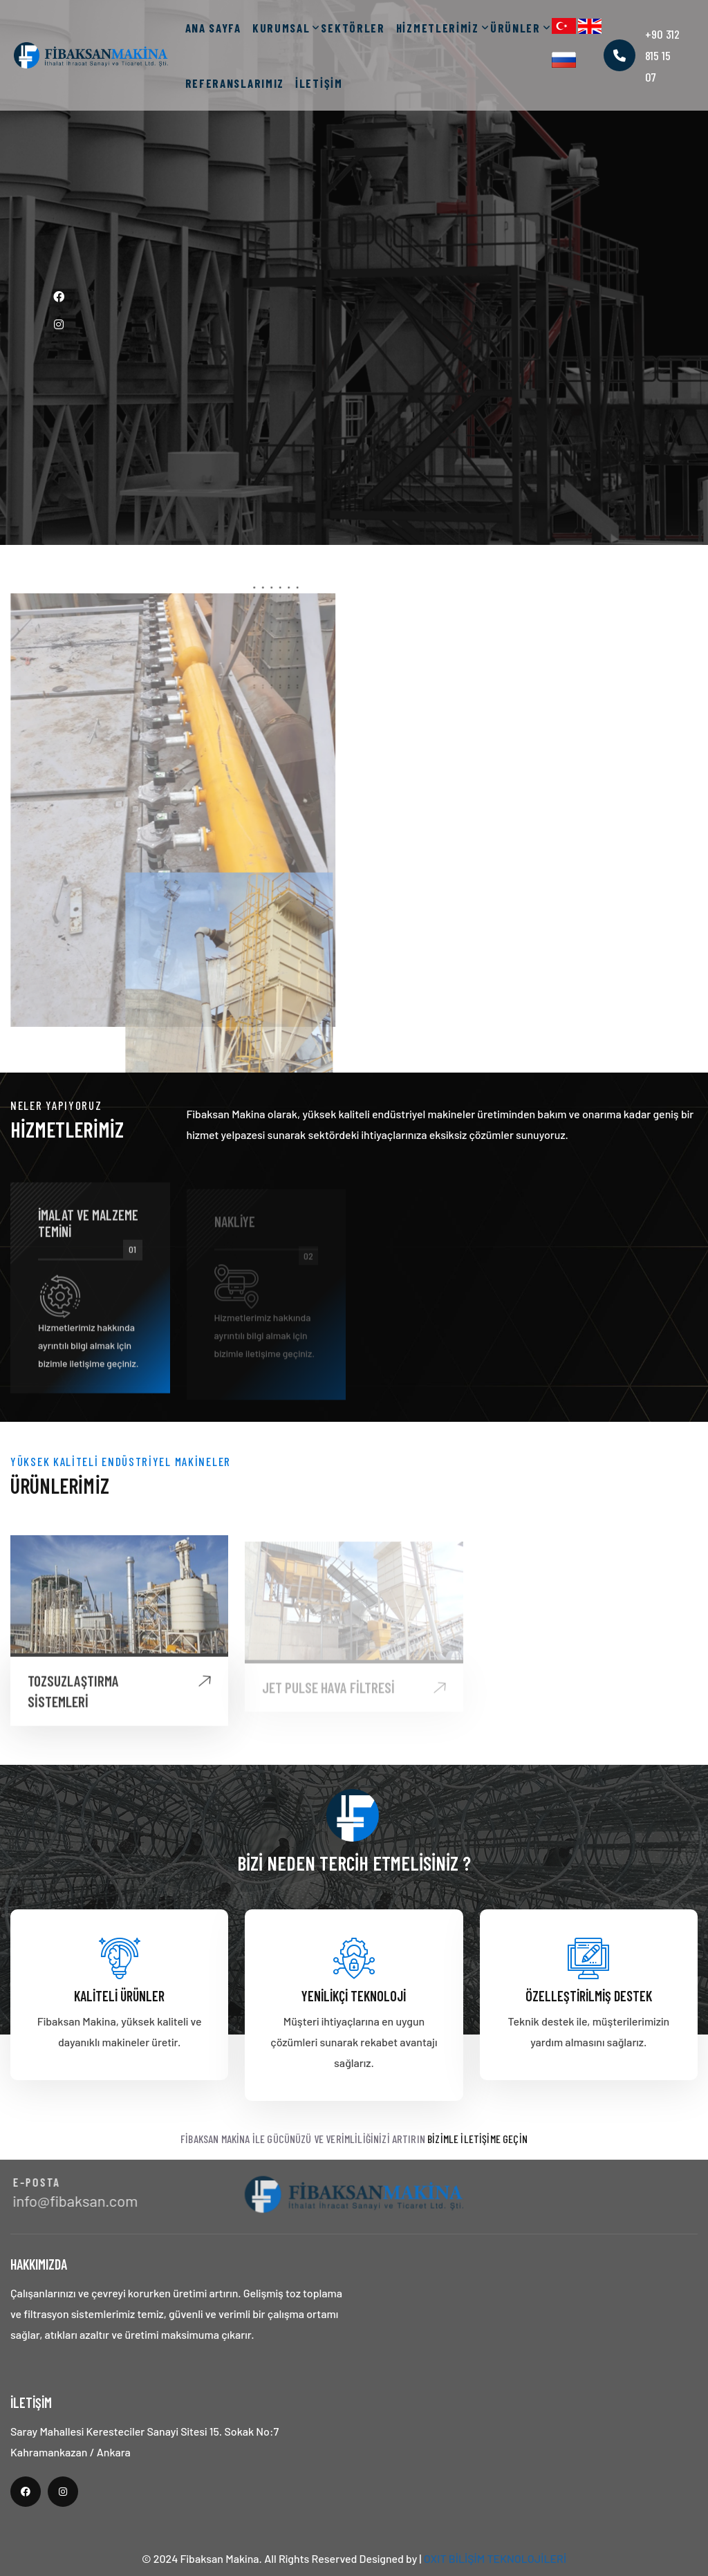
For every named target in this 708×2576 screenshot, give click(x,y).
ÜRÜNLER (515, 28)
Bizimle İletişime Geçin (477, 2138)
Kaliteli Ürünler (119, 1995)
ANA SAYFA (213, 28)
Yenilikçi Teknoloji (353, 1995)
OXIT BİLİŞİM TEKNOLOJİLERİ (495, 2558)
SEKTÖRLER (352, 28)
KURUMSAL (281, 28)
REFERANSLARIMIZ (235, 83)
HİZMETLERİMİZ (437, 28)
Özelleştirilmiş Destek (588, 1995)
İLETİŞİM (319, 83)
